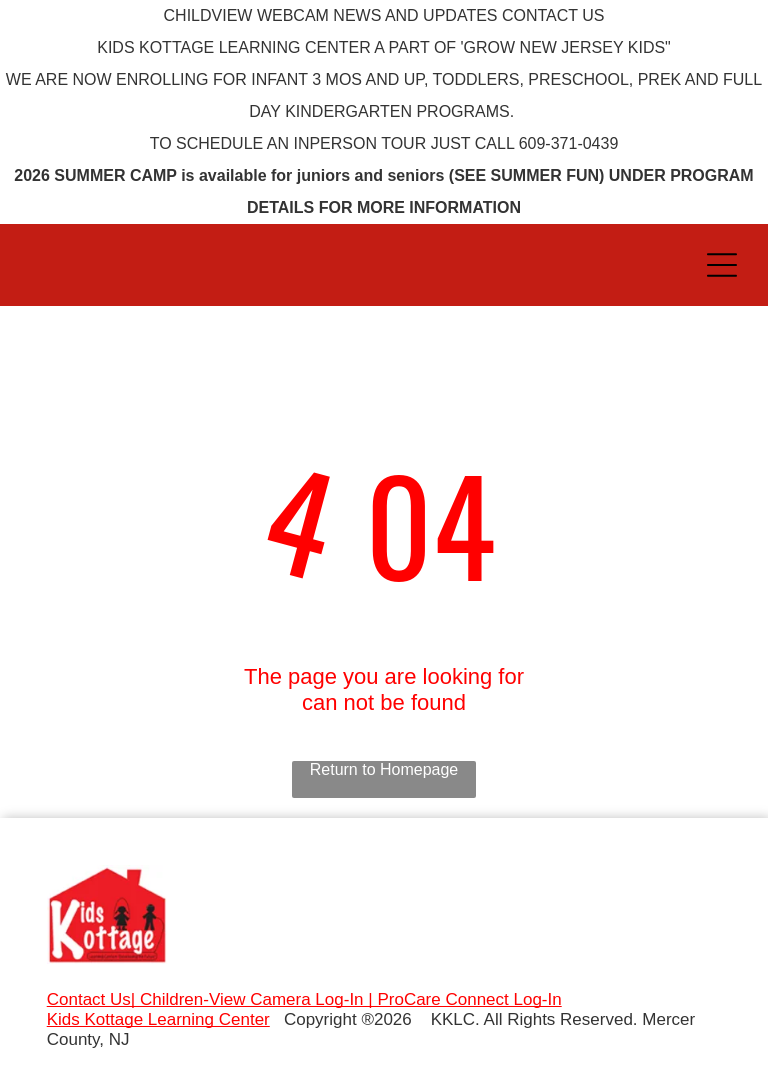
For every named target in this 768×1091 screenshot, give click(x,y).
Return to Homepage (384, 769)
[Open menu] (722, 265)
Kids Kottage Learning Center (158, 1019)
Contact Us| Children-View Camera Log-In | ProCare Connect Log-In (304, 999)
